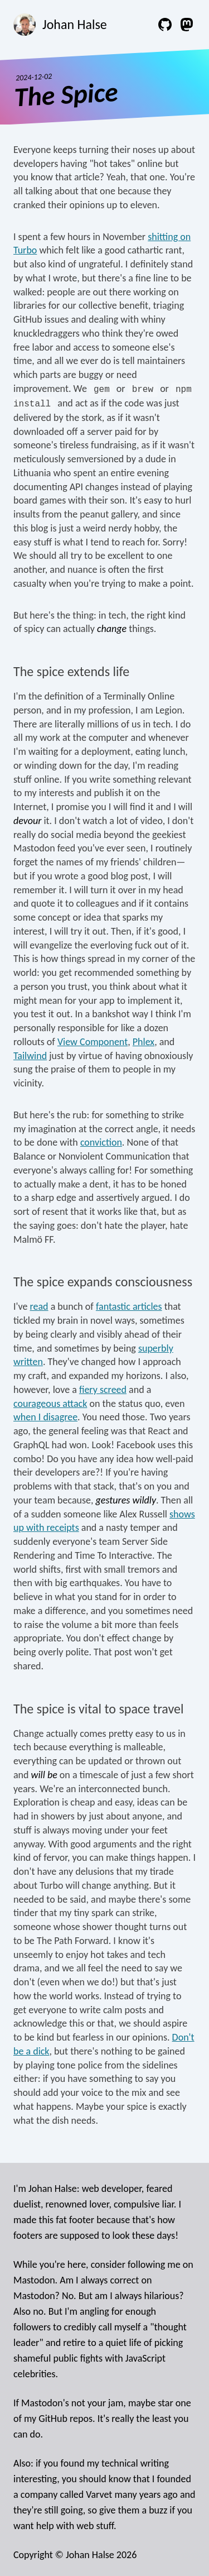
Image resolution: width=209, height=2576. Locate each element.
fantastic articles (129, 1306)
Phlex (143, 1042)
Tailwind (30, 1056)
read (39, 1306)
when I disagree (45, 1417)
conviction (101, 1142)
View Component (92, 1042)
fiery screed (103, 1389)
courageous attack (50, 1403)
